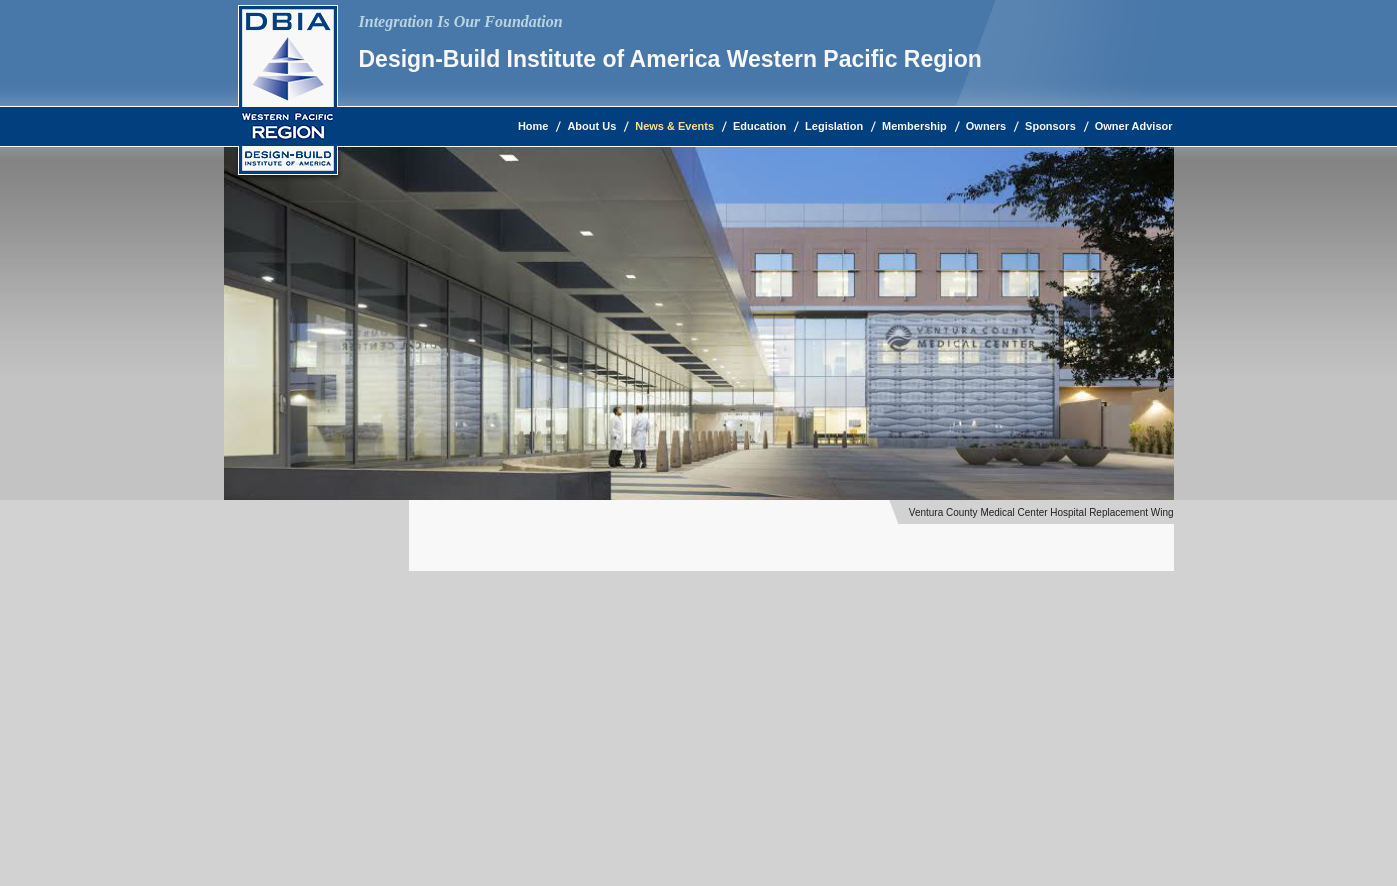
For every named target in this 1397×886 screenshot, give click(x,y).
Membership (914, 126)
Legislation (834, 126)
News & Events (674, 126)
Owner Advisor (1134, 126)
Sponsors (1050, 126)
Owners (986, 126)
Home (533, 126)
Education (759, 126)
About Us (591, 126)
